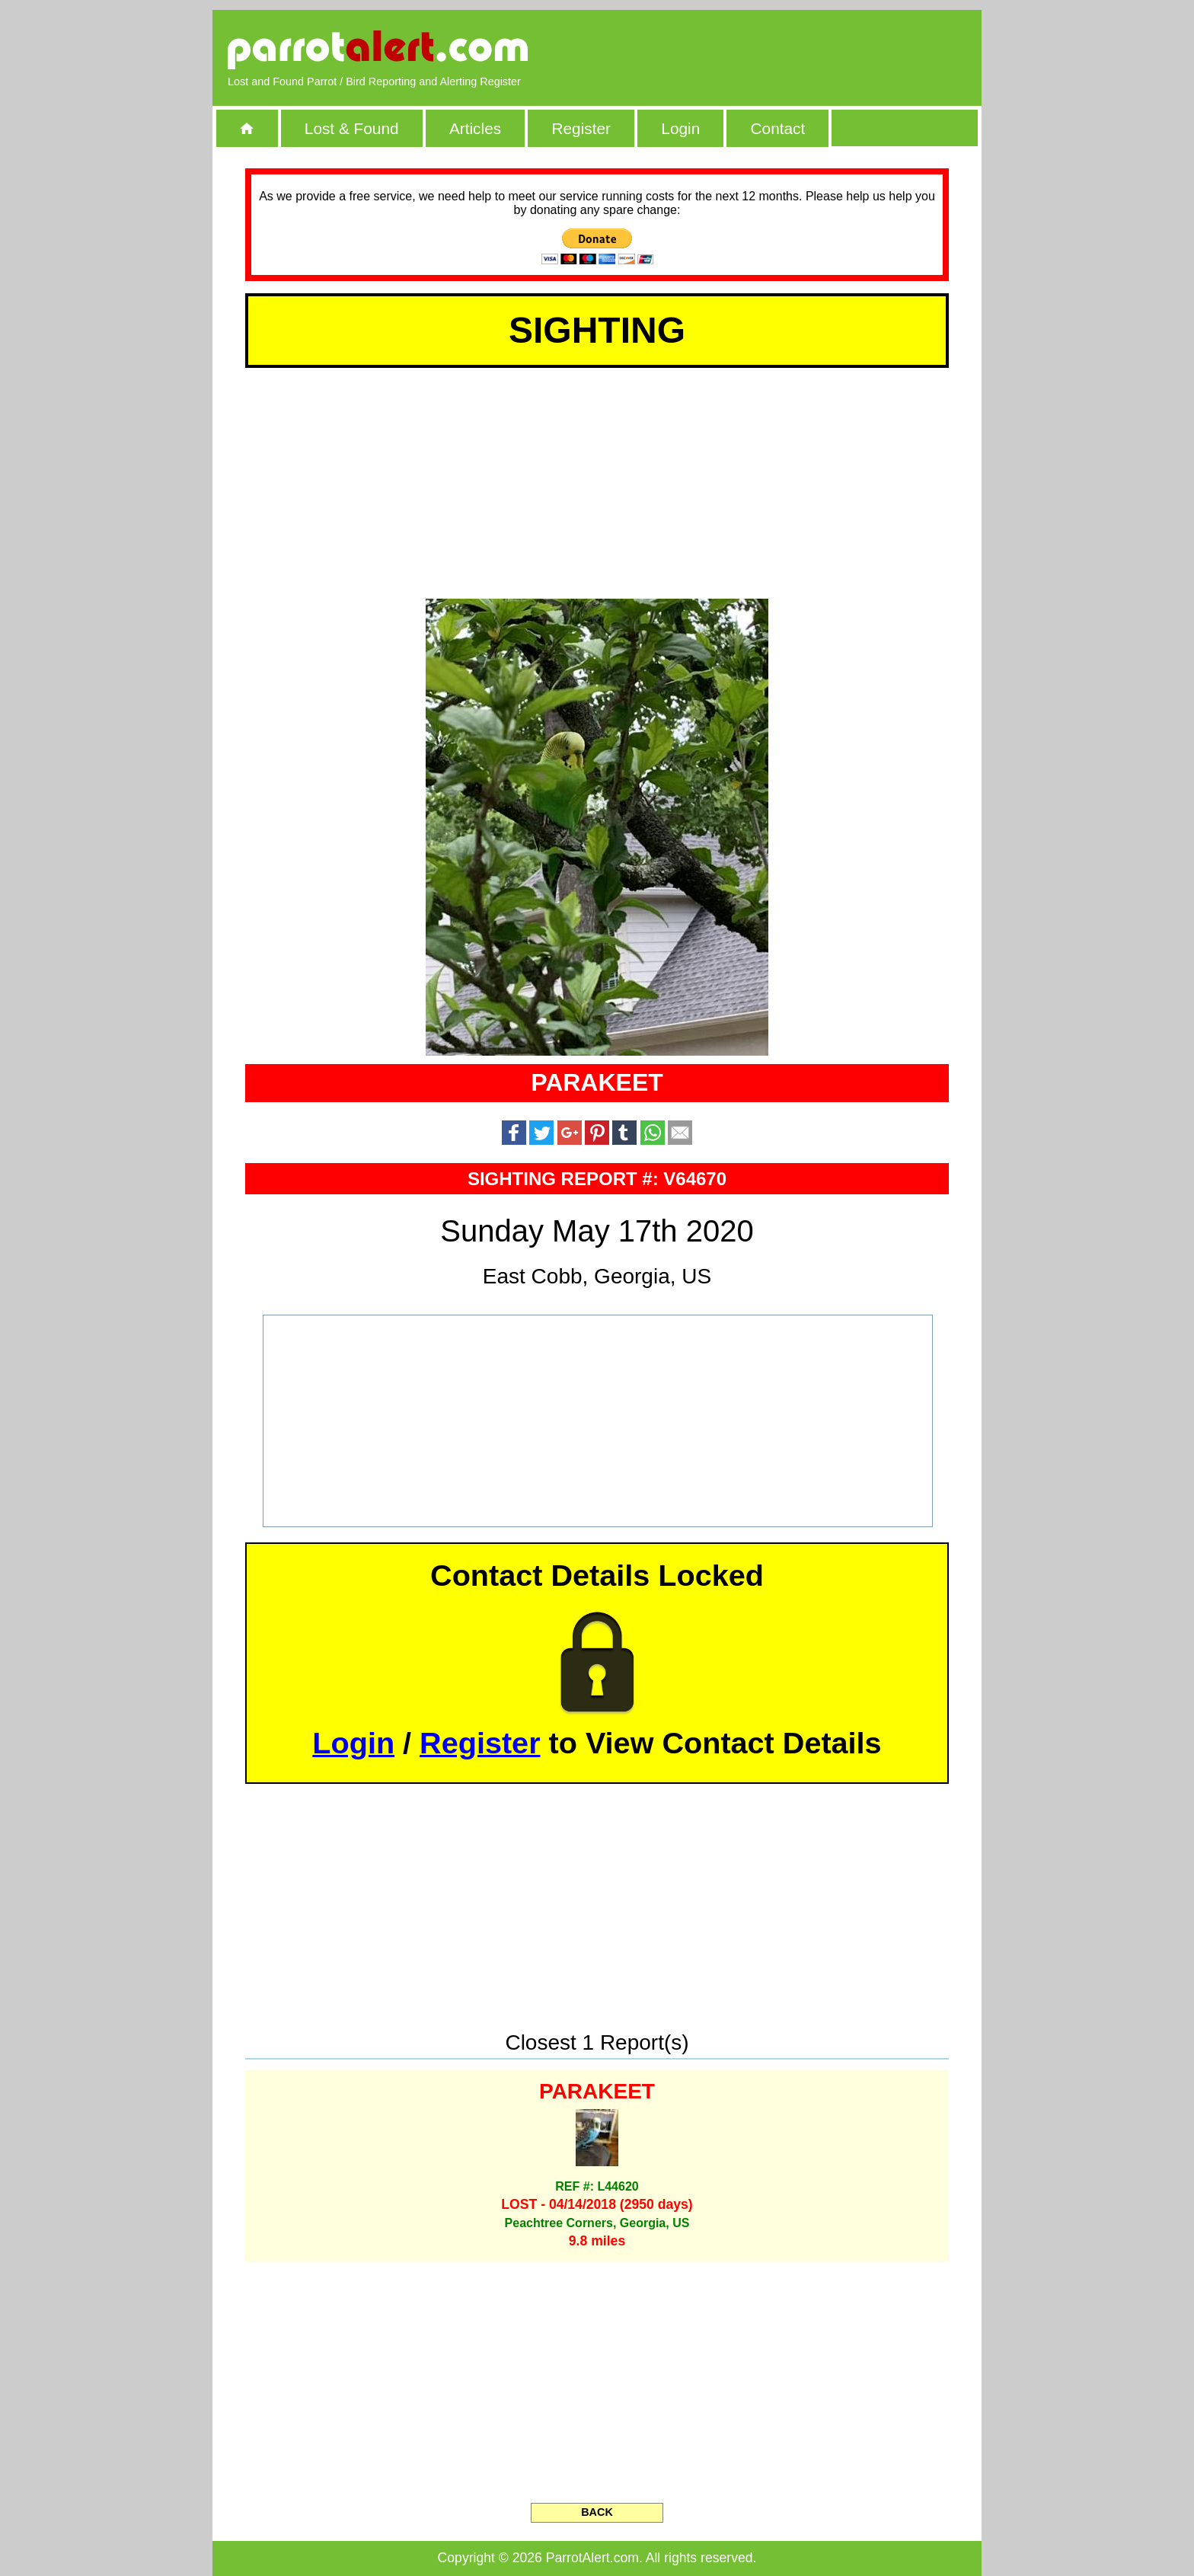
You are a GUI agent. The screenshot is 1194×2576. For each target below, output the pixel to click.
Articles (475, 128)
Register (580, 128)
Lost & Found (352, 128)
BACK (597, 2512)
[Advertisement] (791, 49)
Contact (778, 128)
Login (680, 128)
